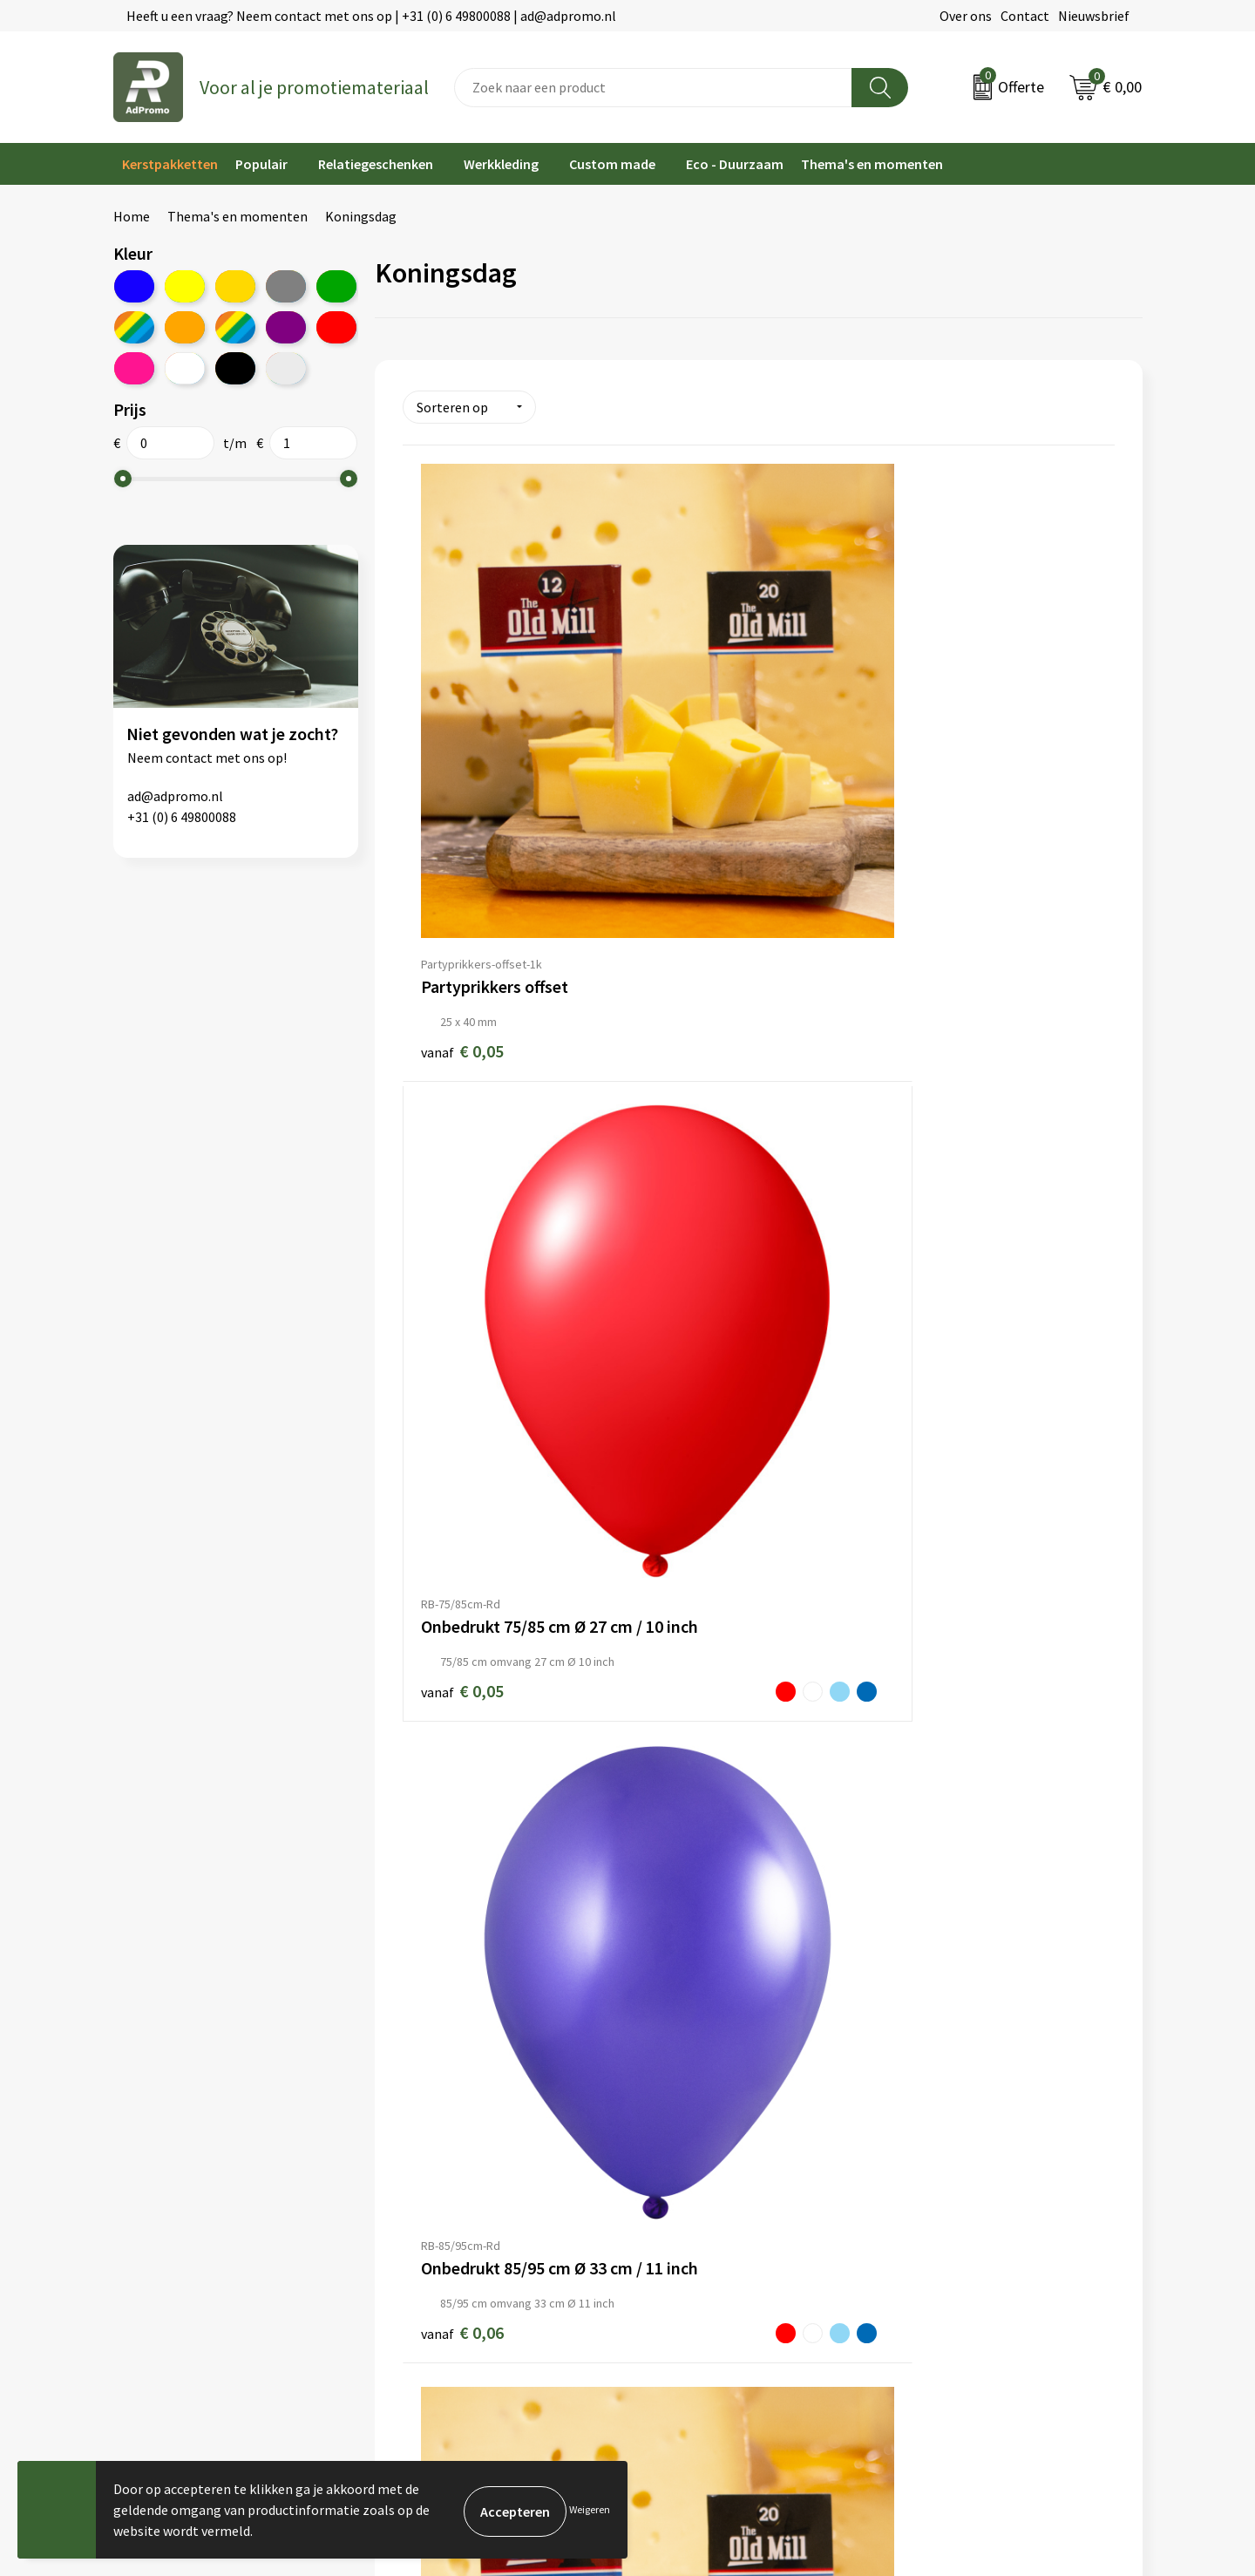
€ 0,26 (936, 1523)
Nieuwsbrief (1094, 15)
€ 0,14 (699, 1522)
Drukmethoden (420, 2225)
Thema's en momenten (872, 164)
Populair (261, 164)
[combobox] (653, 87)
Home (131, 216)
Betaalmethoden (687, 2172)
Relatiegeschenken (375, 164)
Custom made (612, 164)
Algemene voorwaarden (968, 2119)
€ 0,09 (445, 1535)
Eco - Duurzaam (735, 164)
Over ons (966, 15)
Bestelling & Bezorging (706, 2146)
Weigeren (589, 2509)
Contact (1025, 15)
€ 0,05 (462, 774)
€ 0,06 (919, 786)
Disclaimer (929, 2198)
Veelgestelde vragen (435, 2172)
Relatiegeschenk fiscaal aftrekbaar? (481, 2198)
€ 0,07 (936, 1161)
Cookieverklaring (949, 2146)
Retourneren (674, 2198)
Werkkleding (501, 164)
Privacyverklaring (949, 2172)
